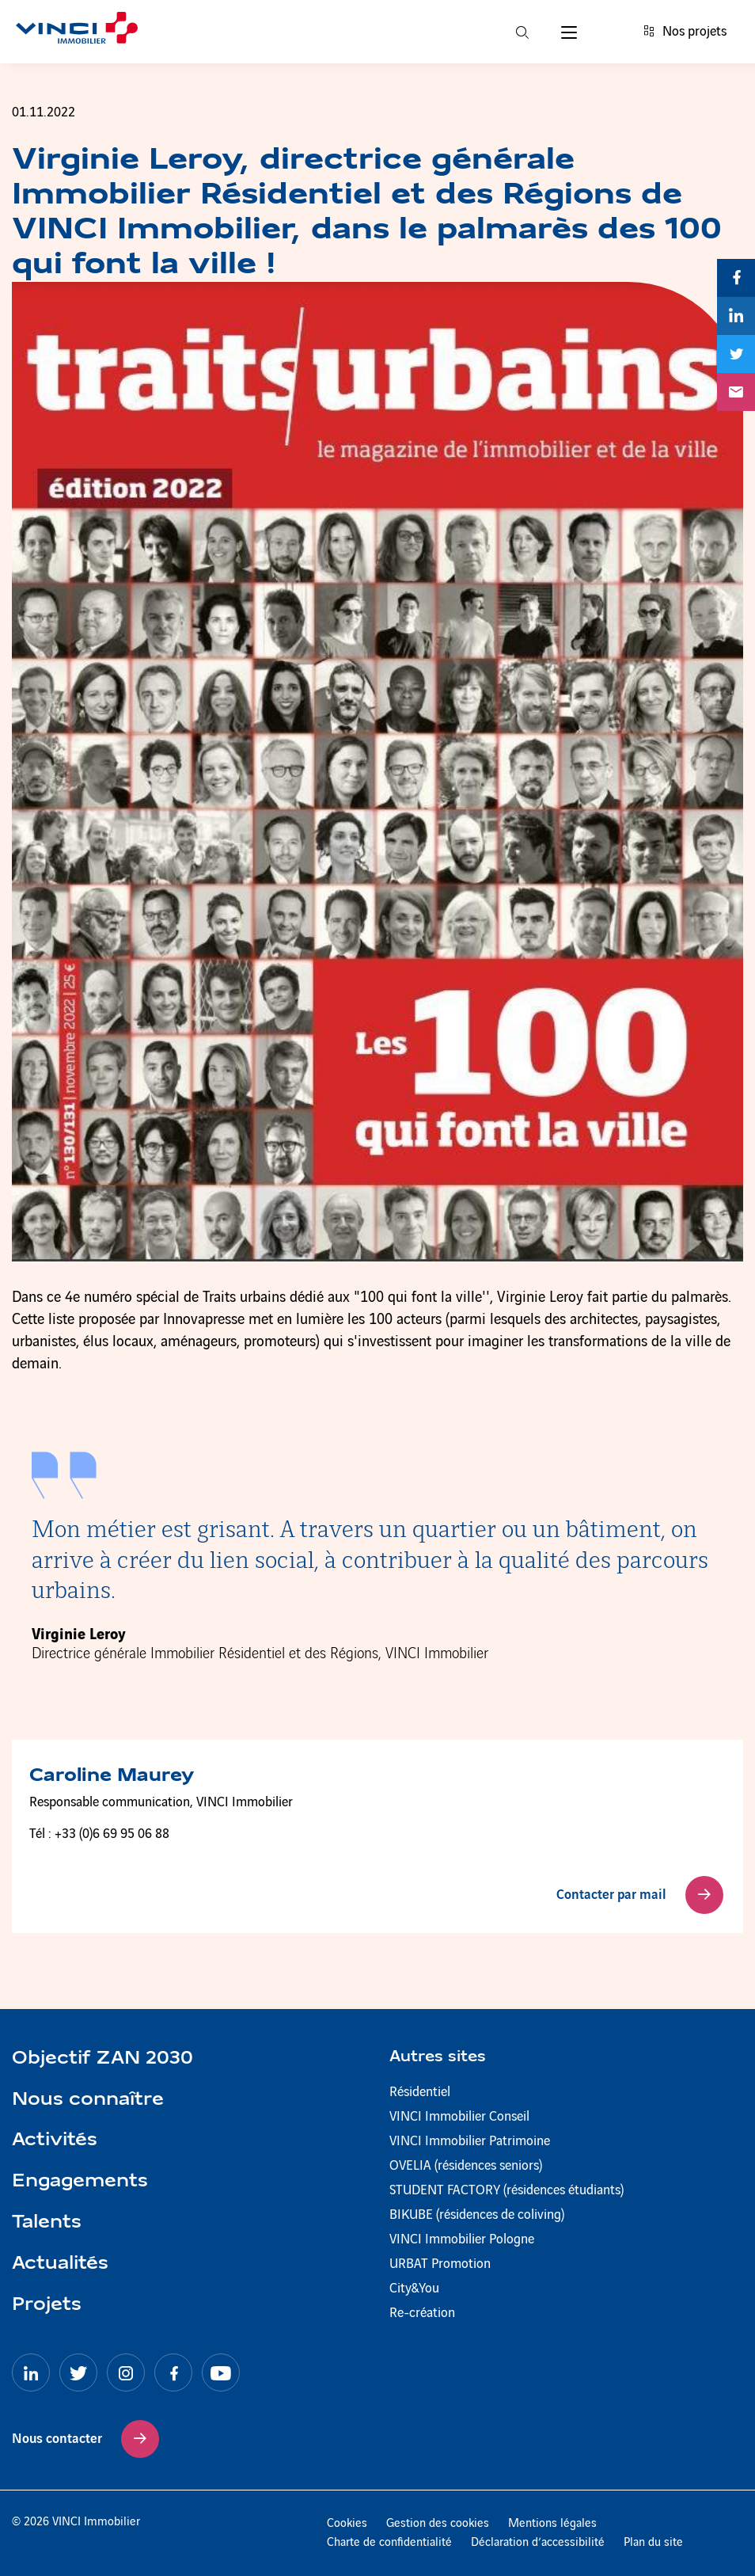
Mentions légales (552, 2523)
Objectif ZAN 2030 (102, 2058)
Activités (54, 2140)
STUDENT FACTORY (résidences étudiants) (506, 2190)
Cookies (347, 2523)
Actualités (60, 2264)
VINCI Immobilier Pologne (461, 2239)
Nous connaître (88, 2100)
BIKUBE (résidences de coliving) (476, 2215)
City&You (414, 2288)
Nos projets (685, 32)
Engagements (80, 2181)
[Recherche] (522, 32)
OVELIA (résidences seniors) (465, 2166)
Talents (47, 2222)
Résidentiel (419, 2092)
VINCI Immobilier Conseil (459, 2117)
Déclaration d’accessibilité (538, 2542)
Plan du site (653, 2542)
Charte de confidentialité (389, 2542)
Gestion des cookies (437, 2523)
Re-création (422, 2313)
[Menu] (569, 32)
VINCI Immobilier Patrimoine (469, 2141)
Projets (47, 2305)
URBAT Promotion (440, 2264)
